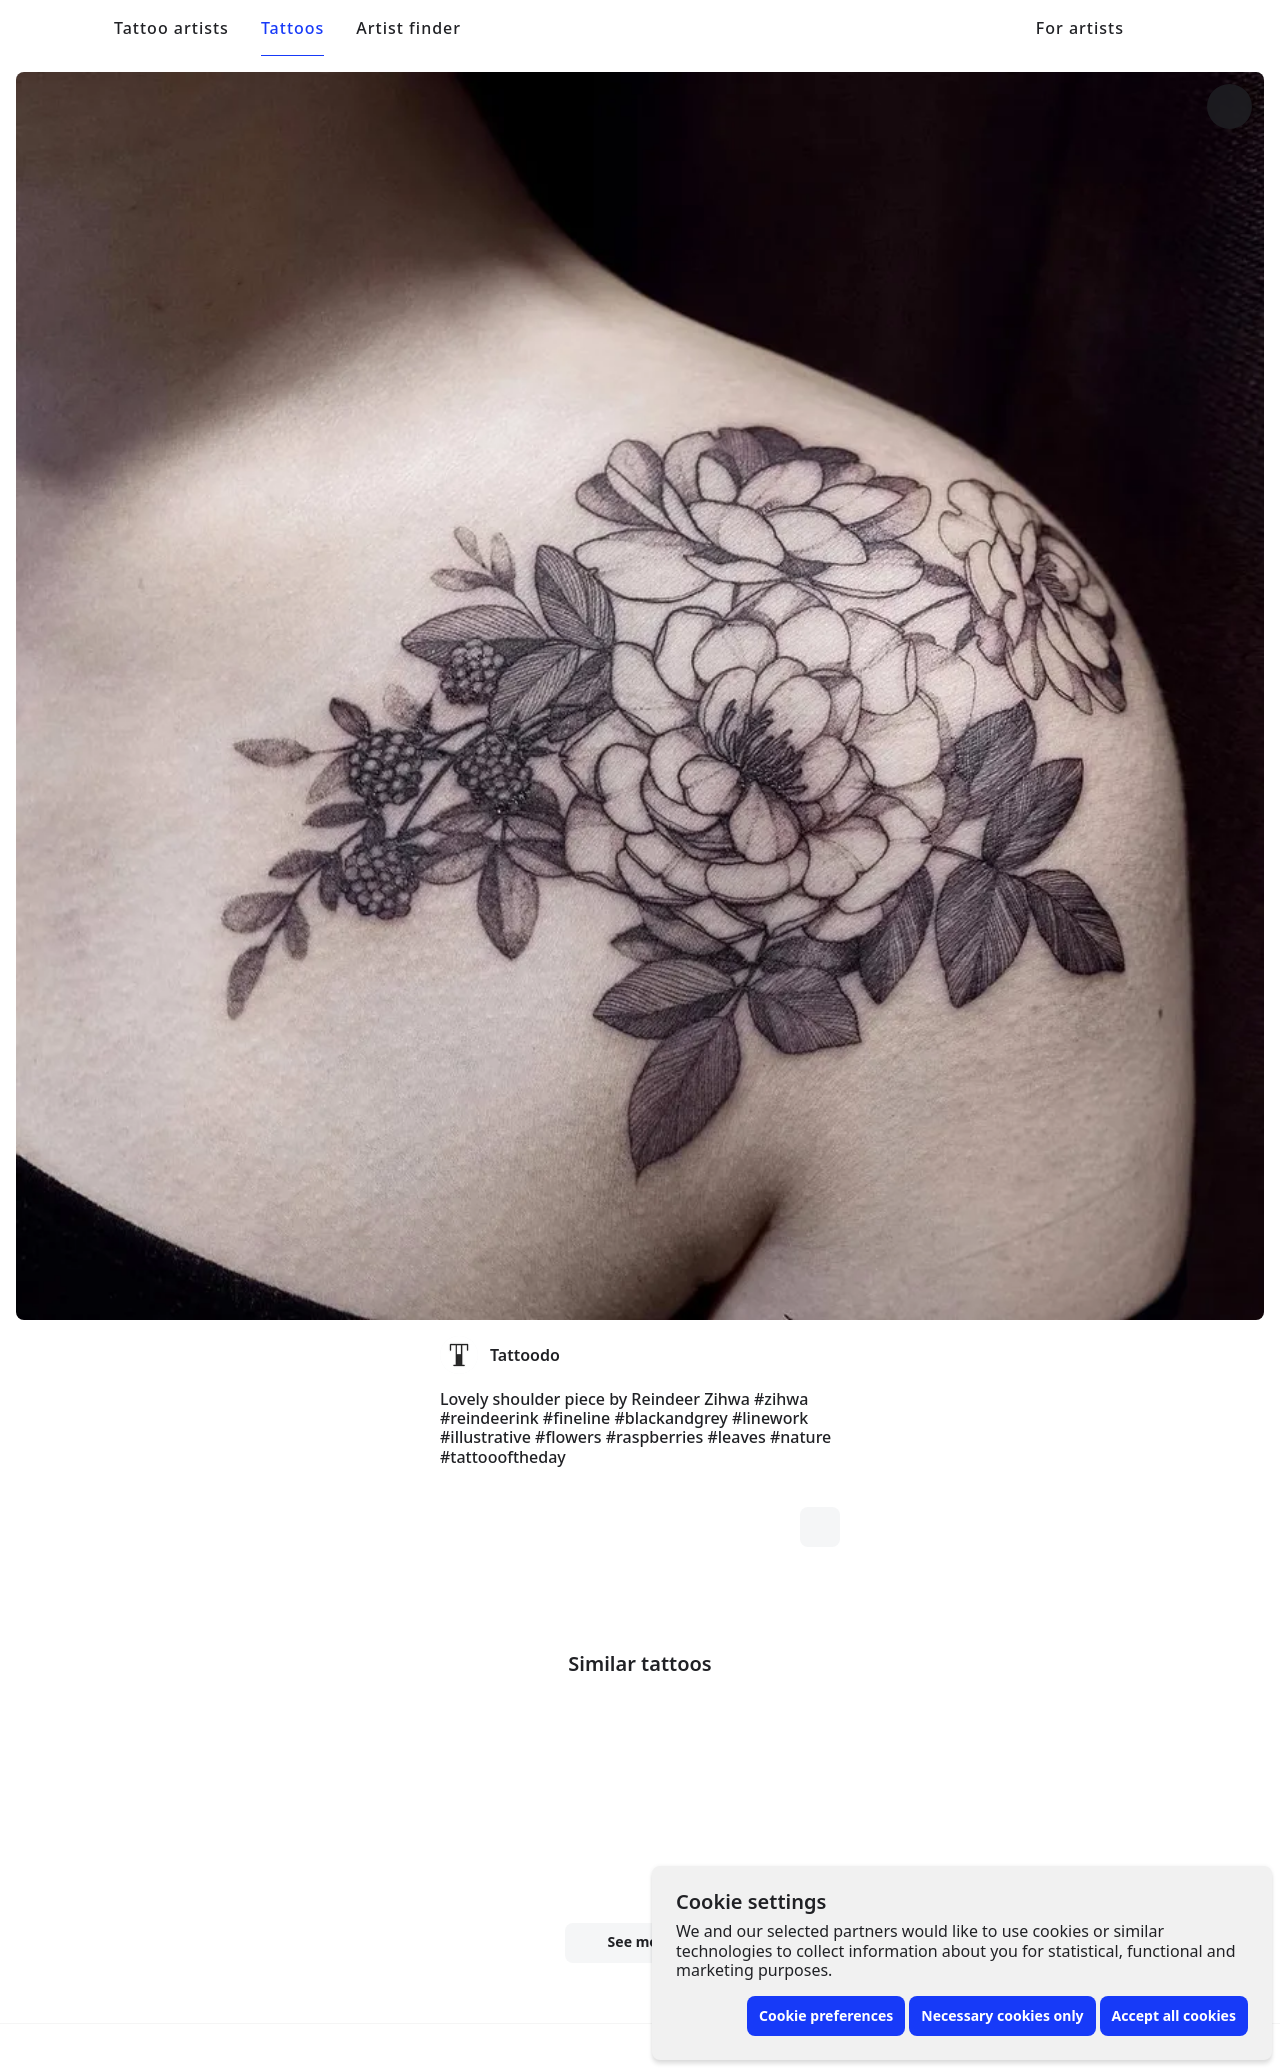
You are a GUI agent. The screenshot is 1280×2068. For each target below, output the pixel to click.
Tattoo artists (171, 28)
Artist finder (408, 28)
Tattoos (292, 28)
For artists (1080, 28)
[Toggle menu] (1220, 28)
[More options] (1145, 106)
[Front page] (61, 28)
